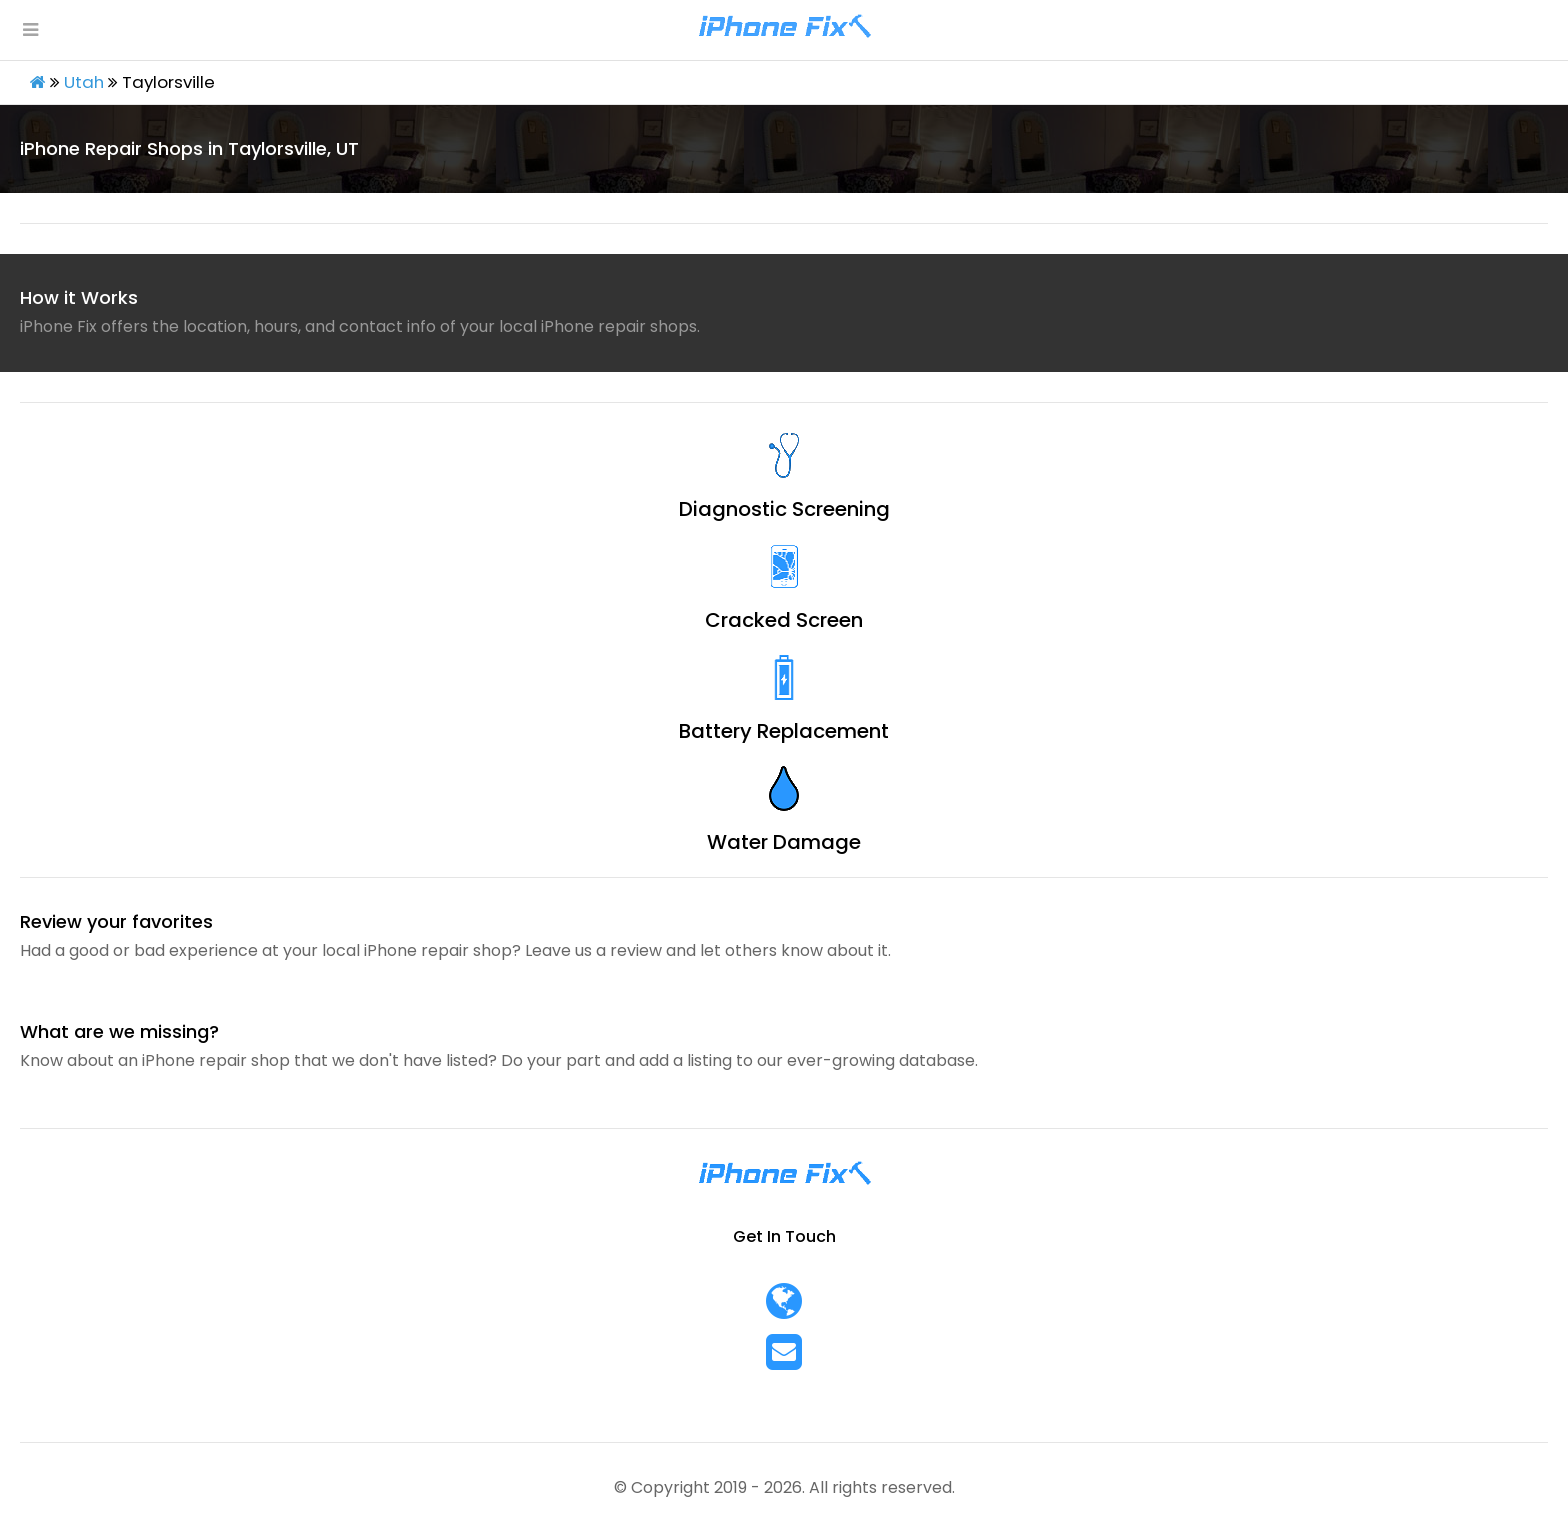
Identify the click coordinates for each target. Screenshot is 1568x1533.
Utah (84, 82)
